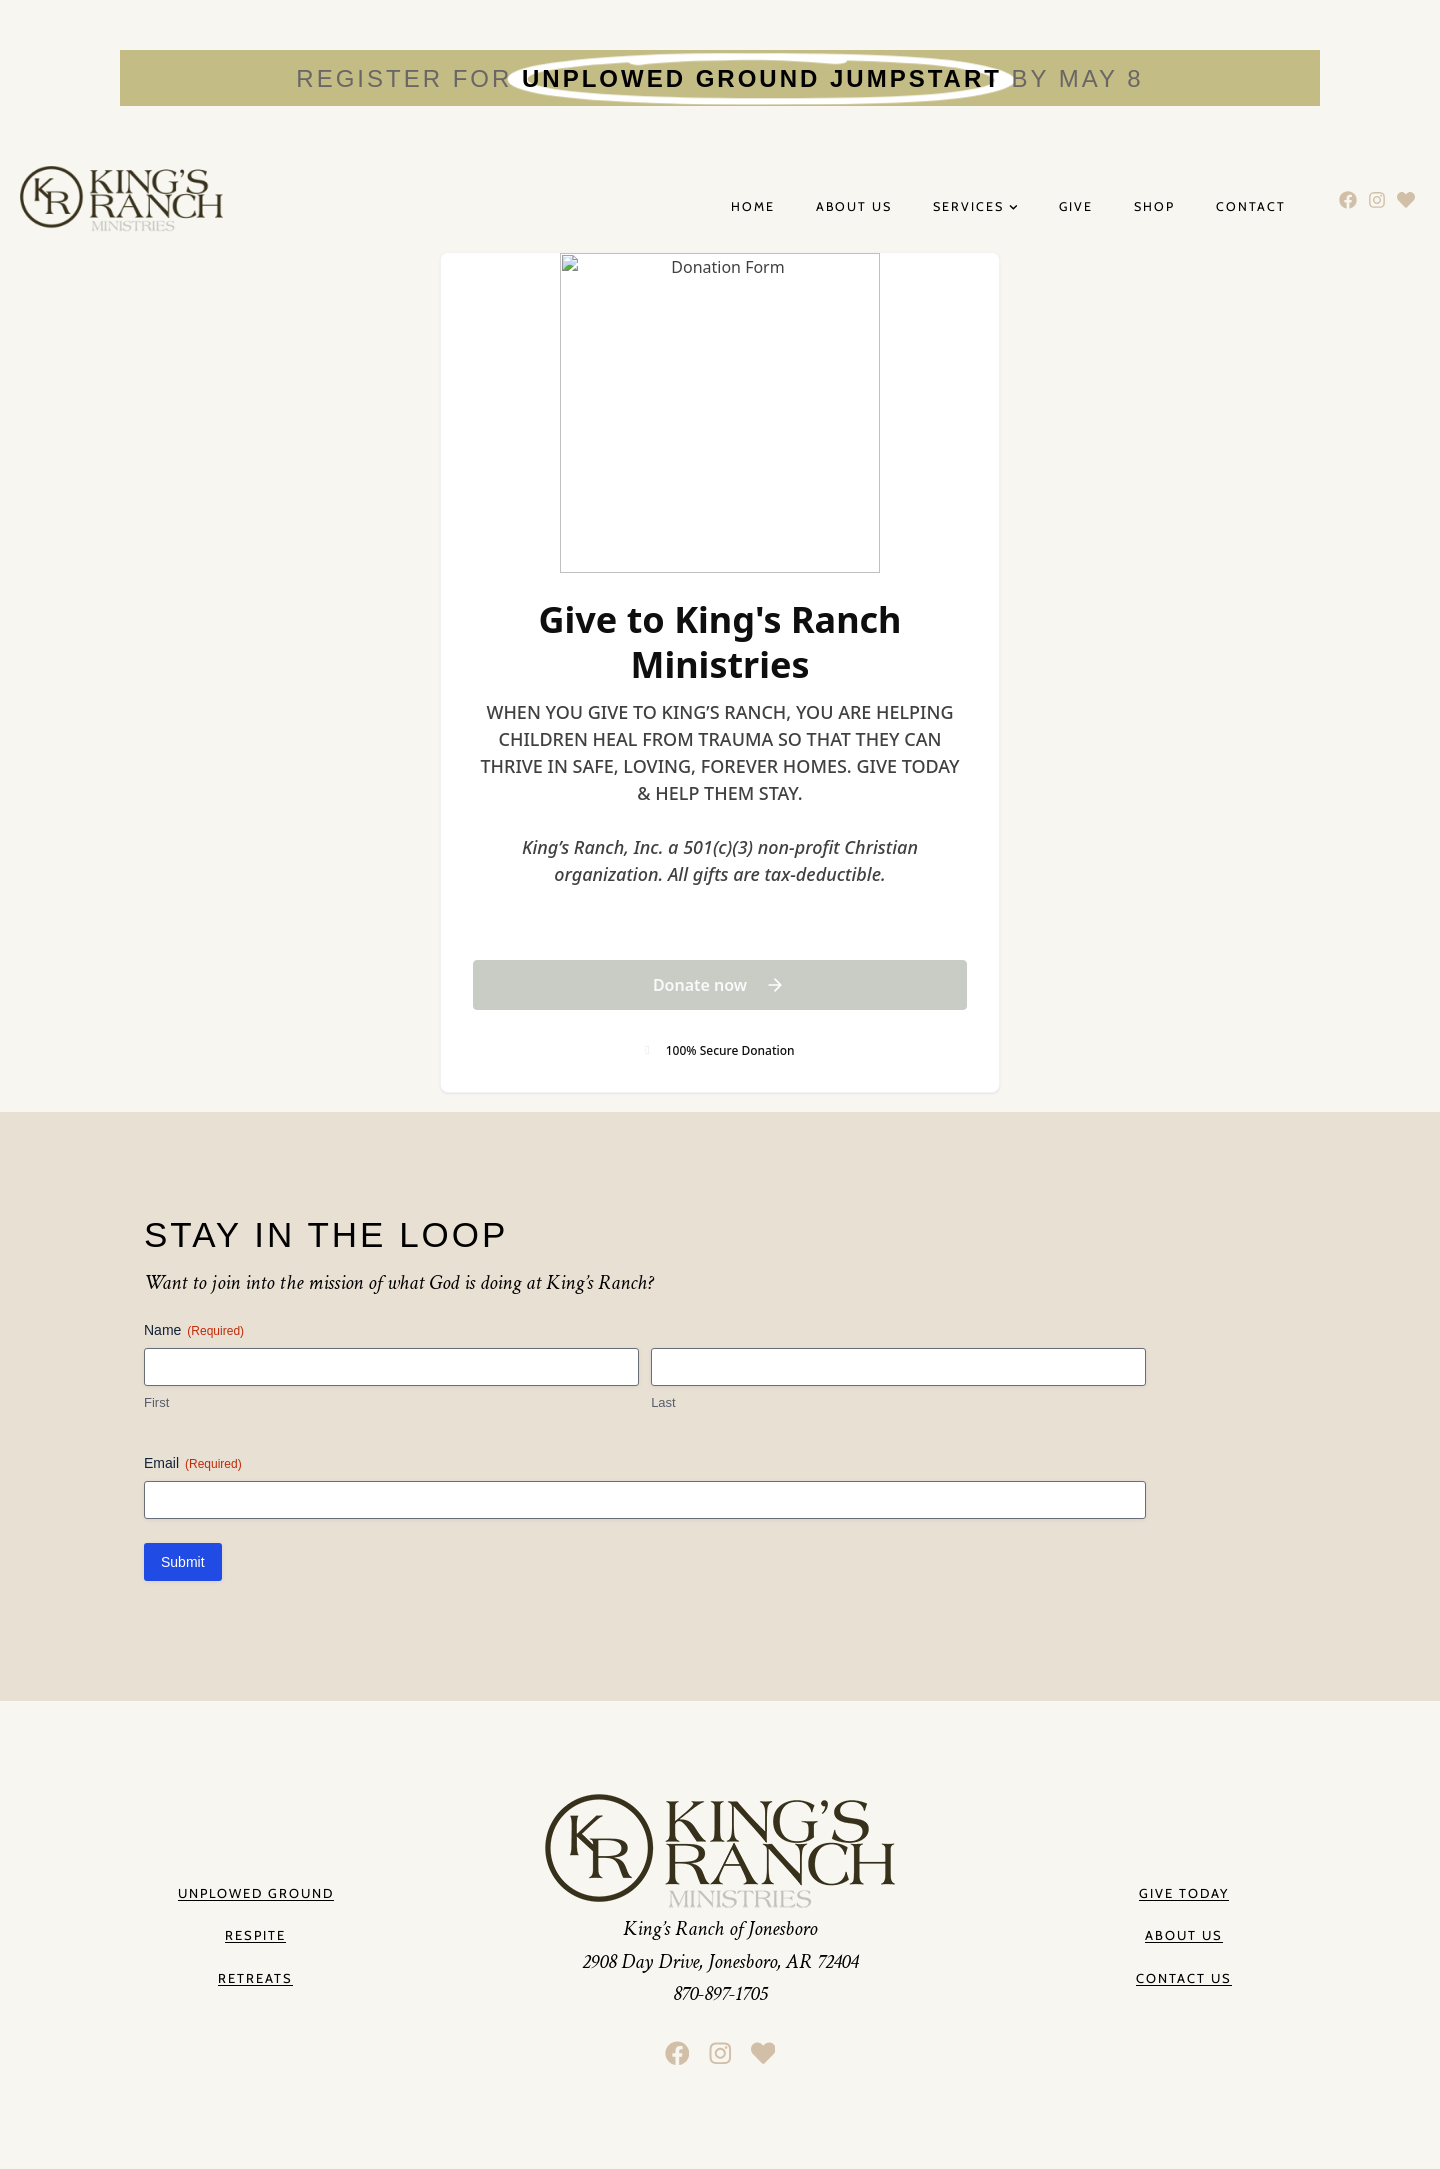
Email (193, 1464)
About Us (854, 207)
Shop (1154, 207)
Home (753, 207)
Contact (1251, 207)
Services (975, 207)
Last (663, 1402)
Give (1076, 207)
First (156, 1402)
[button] (1184, 1937)
